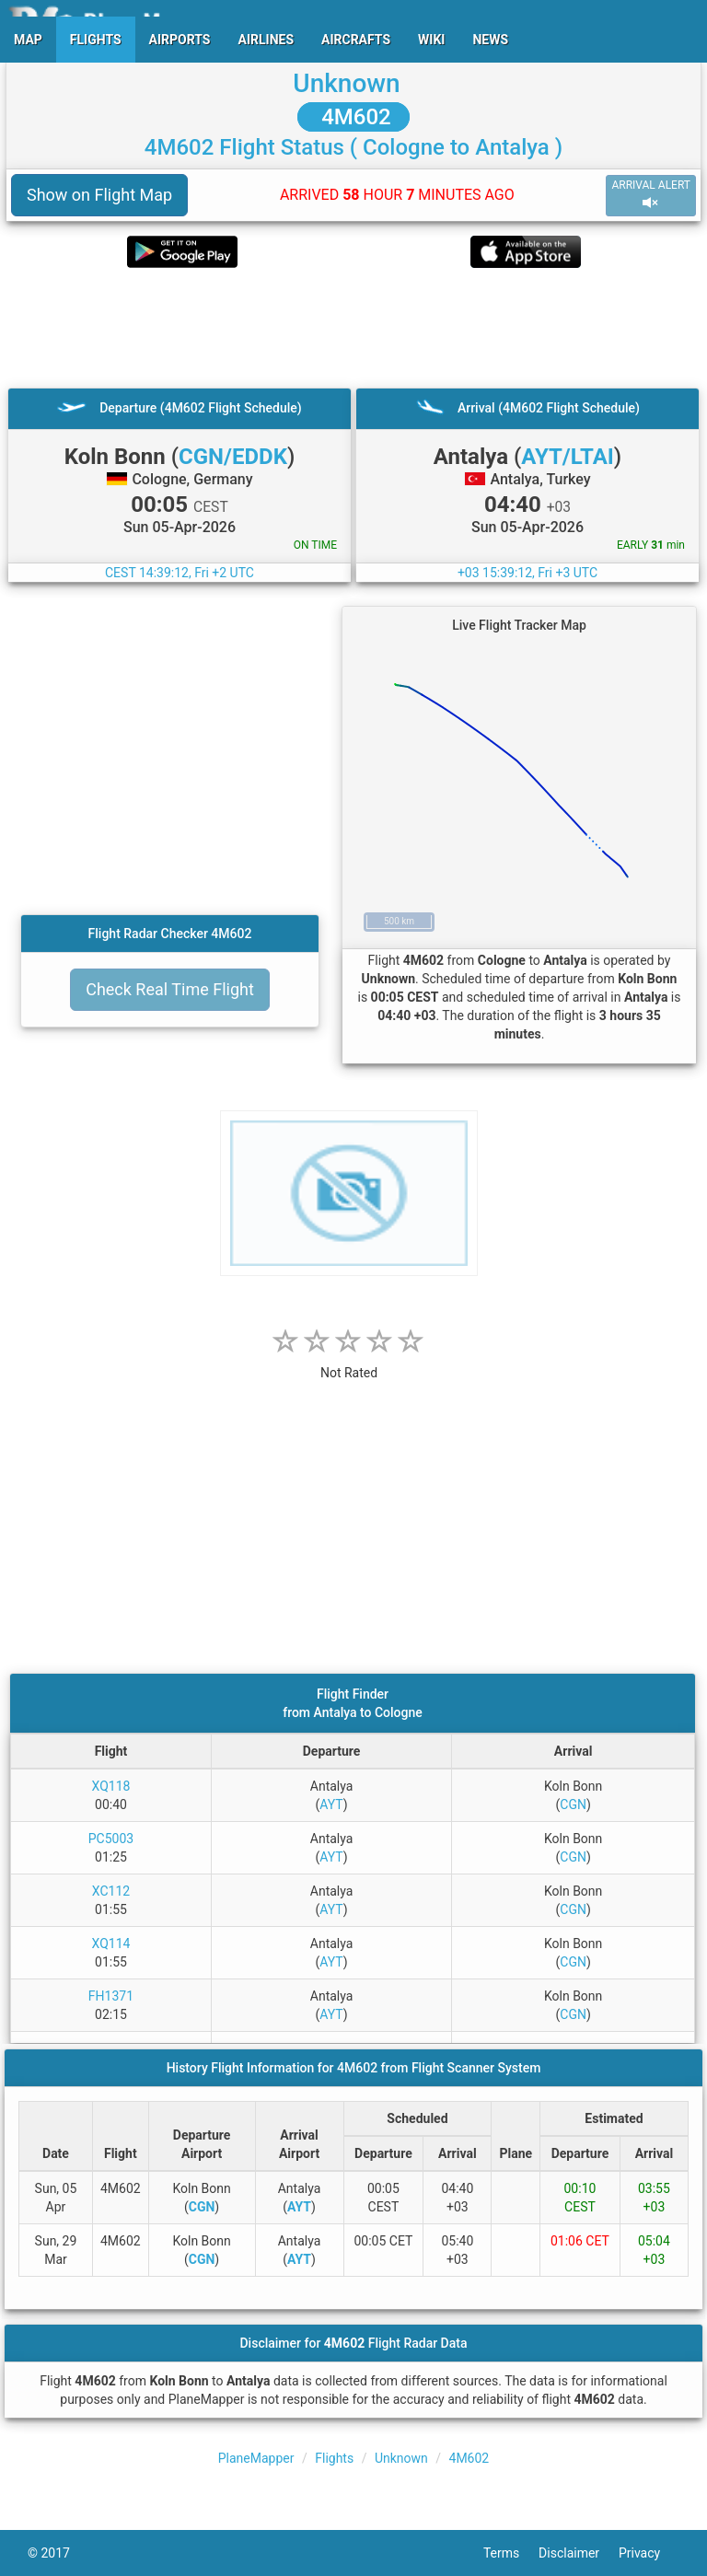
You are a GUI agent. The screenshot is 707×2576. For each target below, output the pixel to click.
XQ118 (111, 1786)
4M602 (353, 117)
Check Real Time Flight (170, 989)
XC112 (111, 1891)
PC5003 (110, 1838)
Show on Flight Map (99, 194)
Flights (334, 2458)
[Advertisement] (353, 327)
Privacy (649, 2553)
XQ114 (111, 1943)
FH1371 (110, 1996)
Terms (511, 2553)
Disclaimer (579, 2553)
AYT (330, 1804)
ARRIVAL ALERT (650, 195)
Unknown (346, 83)
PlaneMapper (256, 2458)
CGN (573, 1804)
